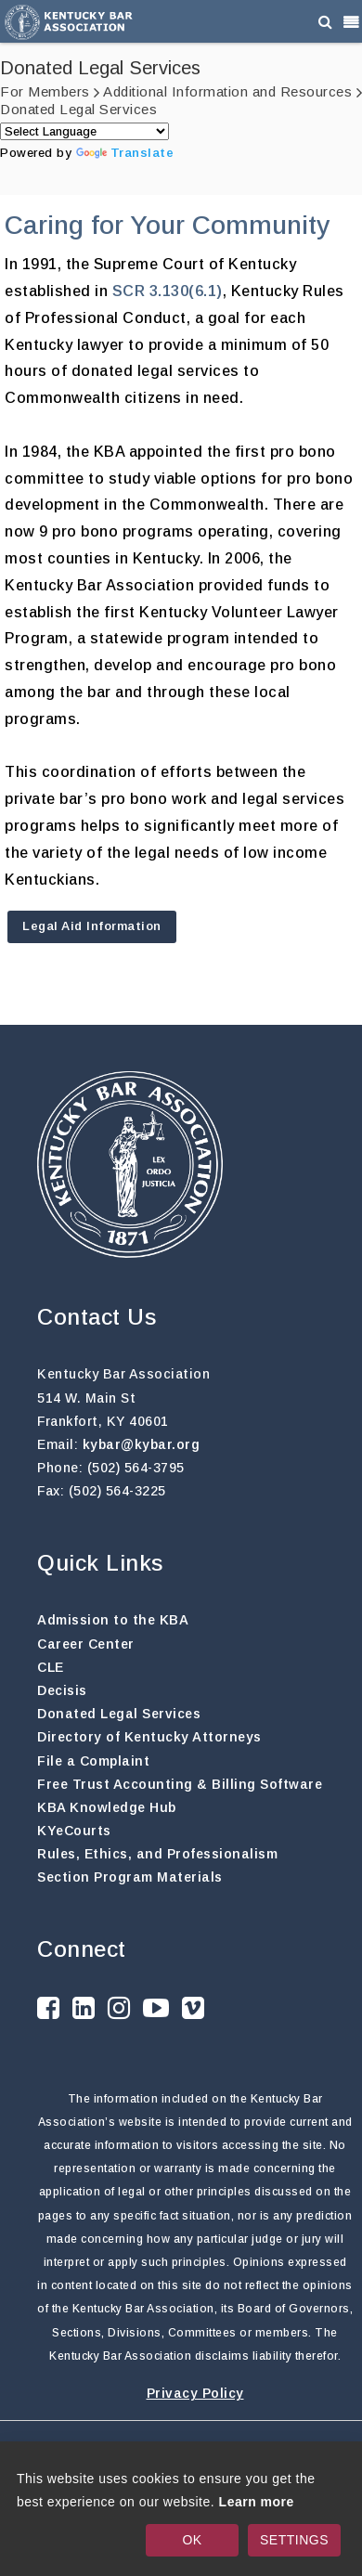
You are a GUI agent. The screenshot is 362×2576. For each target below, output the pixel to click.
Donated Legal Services (118, 1713)
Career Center (86, 1644)
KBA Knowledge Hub (106, 1807)
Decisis (62, 1690)
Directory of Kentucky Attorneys (149, 1736)
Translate (125, 153)
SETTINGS (294, 2539)
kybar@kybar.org (141, 1444)
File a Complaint (93, 1761)
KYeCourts (74, 1830)
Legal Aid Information (92, 926)
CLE (50, 1667)
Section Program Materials (130, 1877)
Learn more (256, 2501)
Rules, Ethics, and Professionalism (157, 1853)
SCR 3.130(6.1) (167, 291)
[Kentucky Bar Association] (68, 21)
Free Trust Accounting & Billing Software (179, 1784)
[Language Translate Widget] (84, 131)
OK (191, 2539)
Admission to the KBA (112, 1619)
